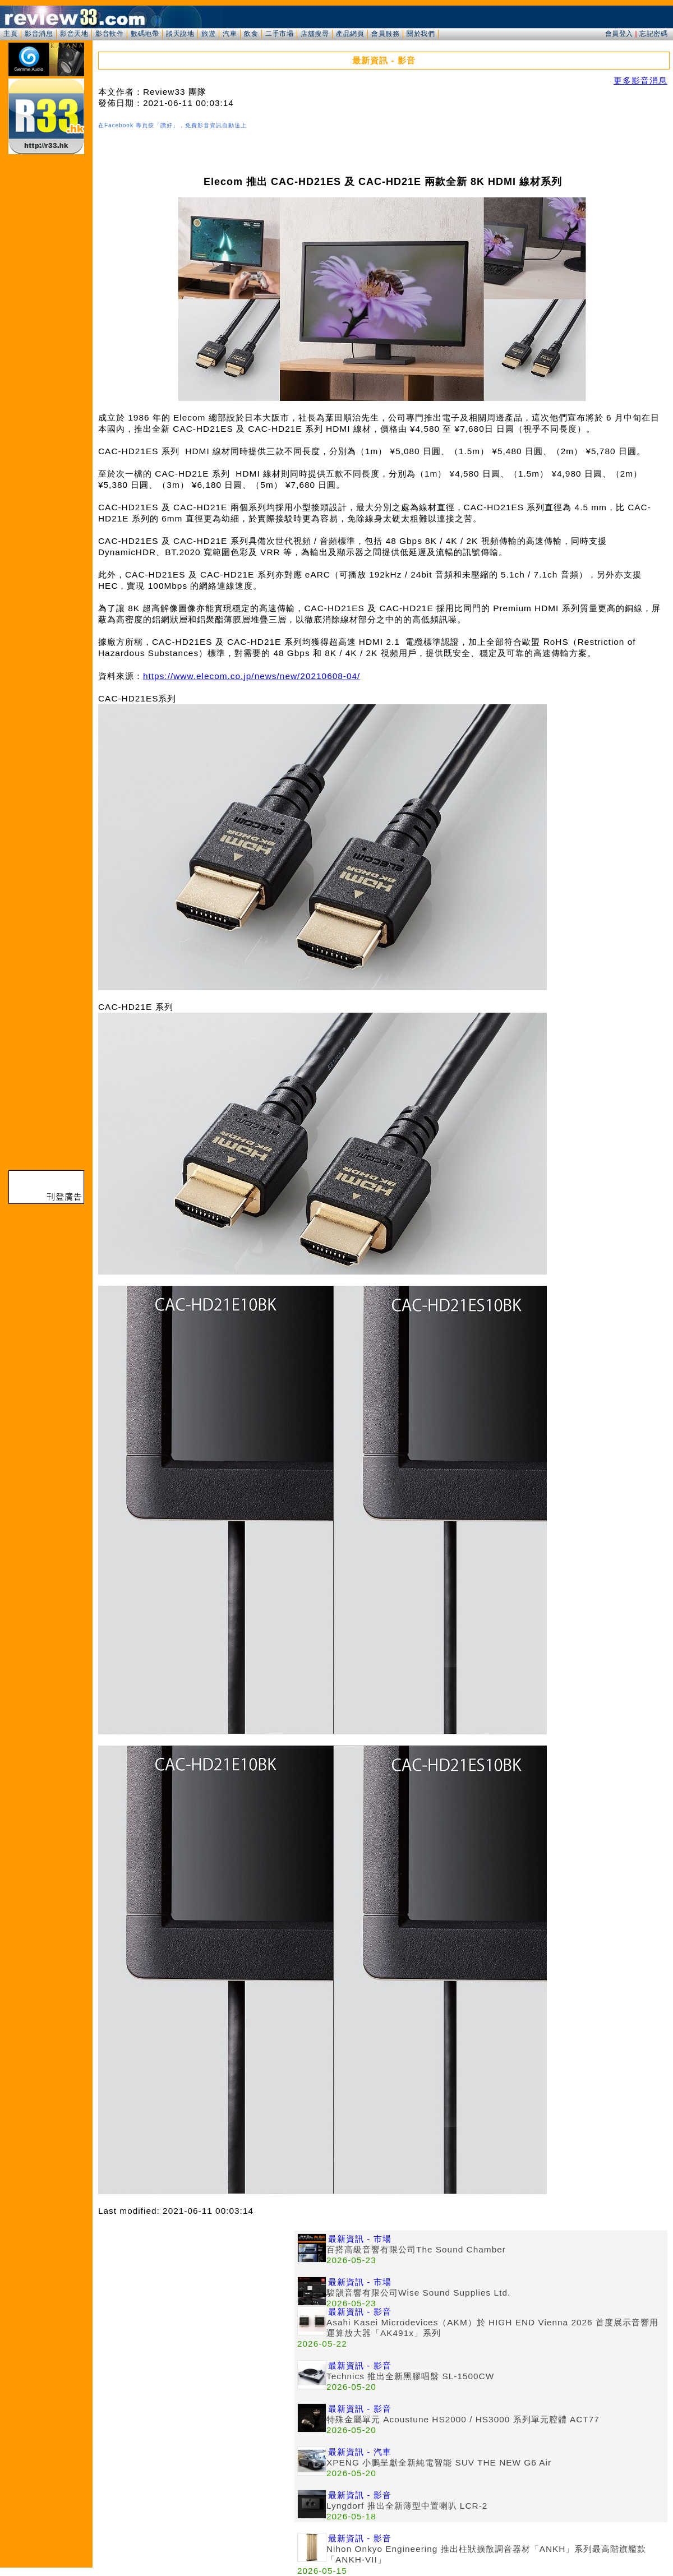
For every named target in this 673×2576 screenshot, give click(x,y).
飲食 (251, 34)
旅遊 (208, 34)
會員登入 (619, 34)
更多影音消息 (640, 80)
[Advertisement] (196, 2309)
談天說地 (180, 34)
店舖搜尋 (315, 34)
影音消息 (39, 34)
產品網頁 (350, 34)
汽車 (230, 34)
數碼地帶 (145, 34)
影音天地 (74, 34)
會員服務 (385, 34)
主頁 (10, 34)
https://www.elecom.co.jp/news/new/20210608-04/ (251, 676)
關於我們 (421, 34)
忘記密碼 (653, 34)
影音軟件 (109, 34)
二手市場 (279, 34)
